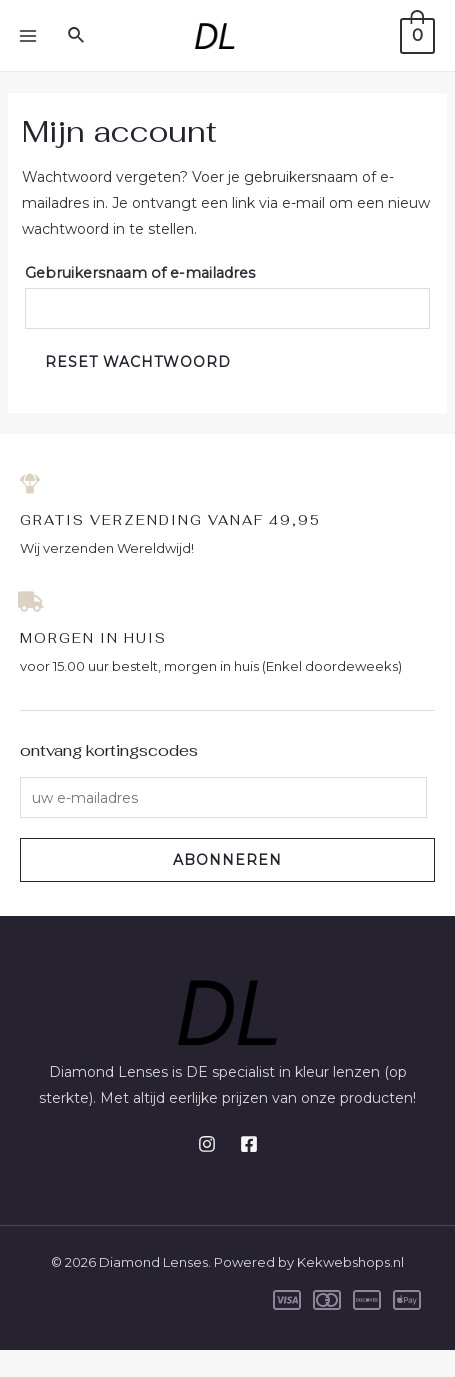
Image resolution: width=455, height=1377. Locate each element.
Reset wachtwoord (138, 362)
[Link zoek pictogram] (77, 36)
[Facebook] (249, 1144)
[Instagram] (207, 1144)
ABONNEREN (227, 860)
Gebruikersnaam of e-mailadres (140, 273)
